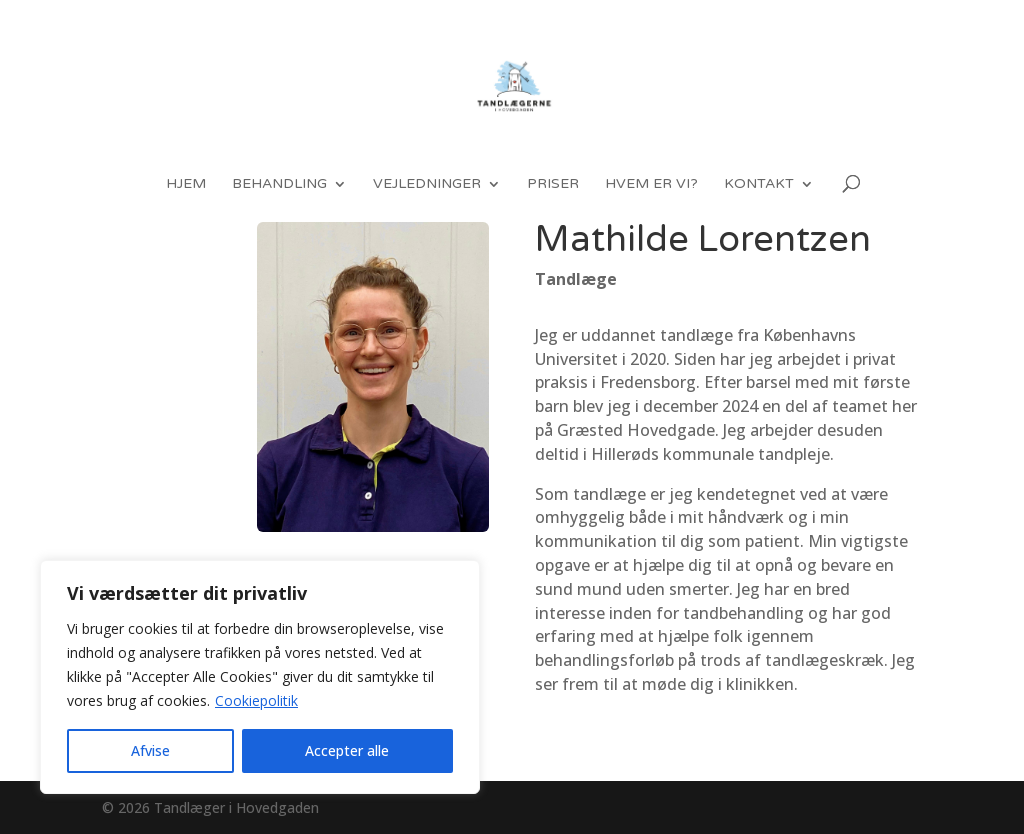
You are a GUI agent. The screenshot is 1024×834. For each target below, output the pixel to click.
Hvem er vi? (651, 184)
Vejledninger (427, 184)
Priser (553, 184)
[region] (260, 677)
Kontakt (759, 184)
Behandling (279, 184)
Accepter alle (347, 750)
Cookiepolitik (256, 700)
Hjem (186, 184)
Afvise (150, 750)
